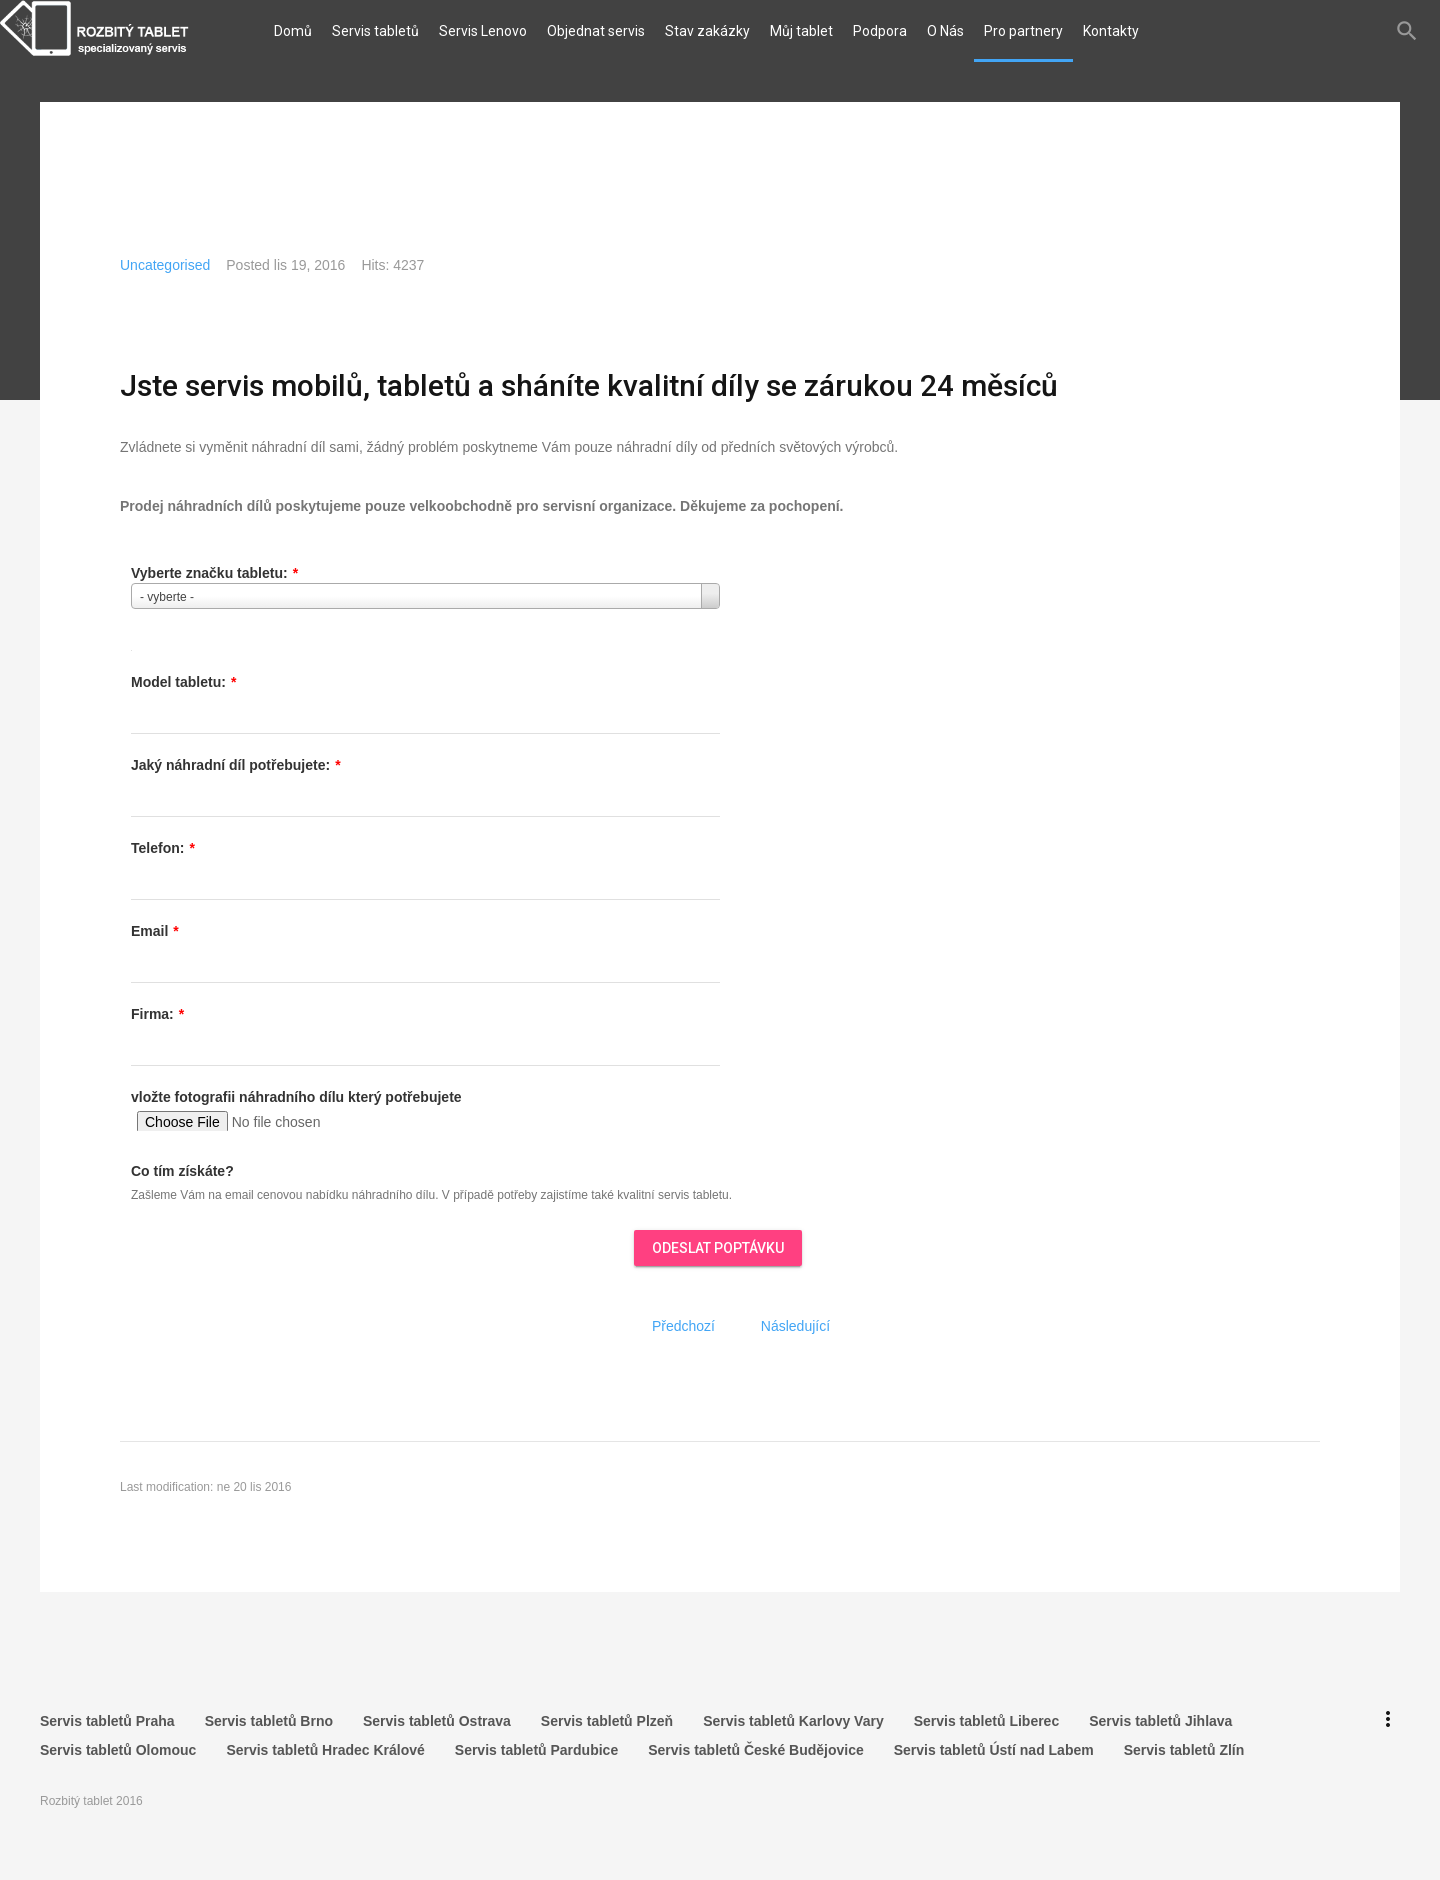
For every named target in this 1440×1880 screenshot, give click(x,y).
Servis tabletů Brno (269, 1718)
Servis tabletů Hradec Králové (325, 1742)
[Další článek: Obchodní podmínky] (795, 1326)
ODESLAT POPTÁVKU (718, 1248)
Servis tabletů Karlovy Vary (793, 1718)
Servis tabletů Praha (107, 1718)
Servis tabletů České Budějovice (756, 1742)
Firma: (157, 1014)
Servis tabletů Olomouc (118, 1742)
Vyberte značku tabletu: (214, 573)
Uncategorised (165, 265)
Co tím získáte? (182, 1171)
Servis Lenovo (483, 31)
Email (155, 931)
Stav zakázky (707, 31)
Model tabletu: (183, 682)
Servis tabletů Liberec (987, 1718)
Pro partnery (1023, 31)
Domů (293, 31)
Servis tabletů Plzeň (607, 1718)
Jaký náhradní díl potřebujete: (236, 765)
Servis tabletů (375, 31)
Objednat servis (596, 31)
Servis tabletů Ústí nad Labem (994, 1742)
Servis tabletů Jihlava (1160, 1718)
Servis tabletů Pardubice (536, 1742)
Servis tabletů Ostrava (437, 1718)
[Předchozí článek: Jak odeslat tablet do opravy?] (683, 1326)
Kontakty (1111, 31)
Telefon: (163, 848)
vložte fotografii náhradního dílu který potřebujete (296, 1097)
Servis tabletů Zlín (1184, 1742)
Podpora (880, 31)
